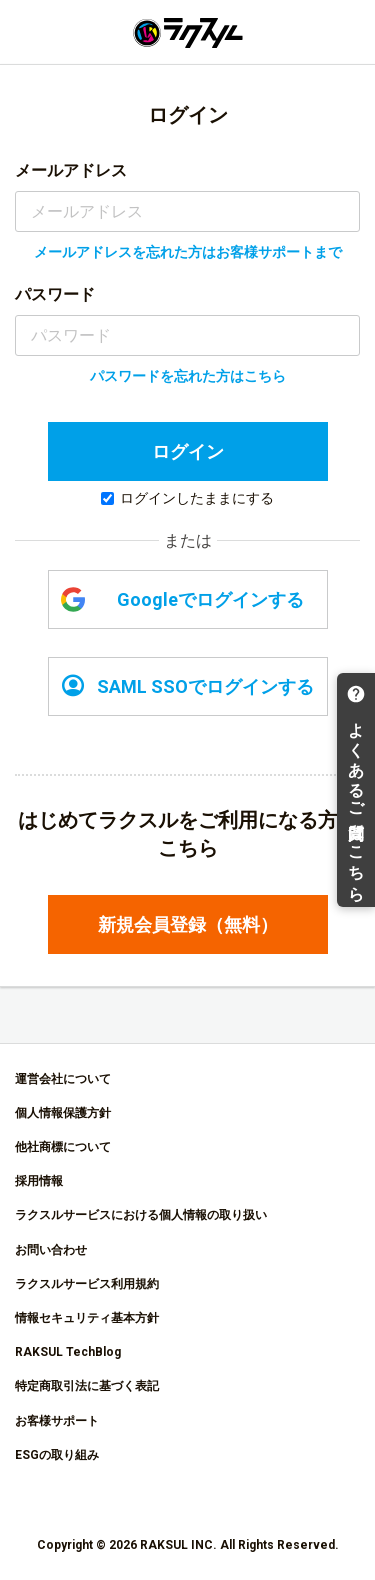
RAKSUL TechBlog (68, 1352)
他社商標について (63, 1147)
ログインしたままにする (187, 498)
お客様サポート (57, 1421)
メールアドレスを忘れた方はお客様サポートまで (188, 252)
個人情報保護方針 (63, 1113)
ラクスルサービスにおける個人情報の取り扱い (141, 1215)
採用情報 (39, 1181)
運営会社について (63, 1079)
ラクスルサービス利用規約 (87, 1284)
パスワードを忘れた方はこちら (188, 376)
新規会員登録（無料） (188, 924)
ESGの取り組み (57, 1455)
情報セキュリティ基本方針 (87, 1318)
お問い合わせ (51, 1250)
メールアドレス (71, 170)
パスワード (55, 294)
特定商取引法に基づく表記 (87, 1386)
